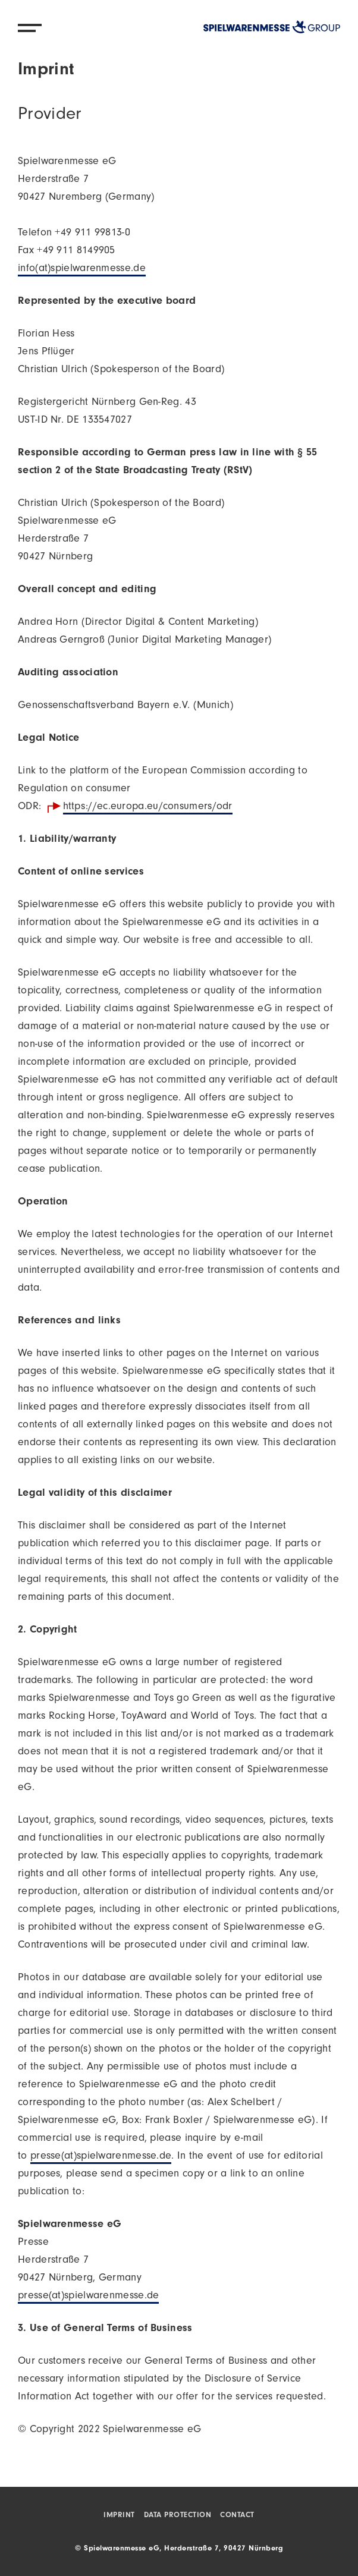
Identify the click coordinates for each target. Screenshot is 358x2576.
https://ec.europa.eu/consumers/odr (148, 807)
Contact (237, 2516)
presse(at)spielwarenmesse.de (100, 2157)
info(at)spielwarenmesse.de (82, 269)
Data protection (178, 2516)
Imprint (119, 2516)
